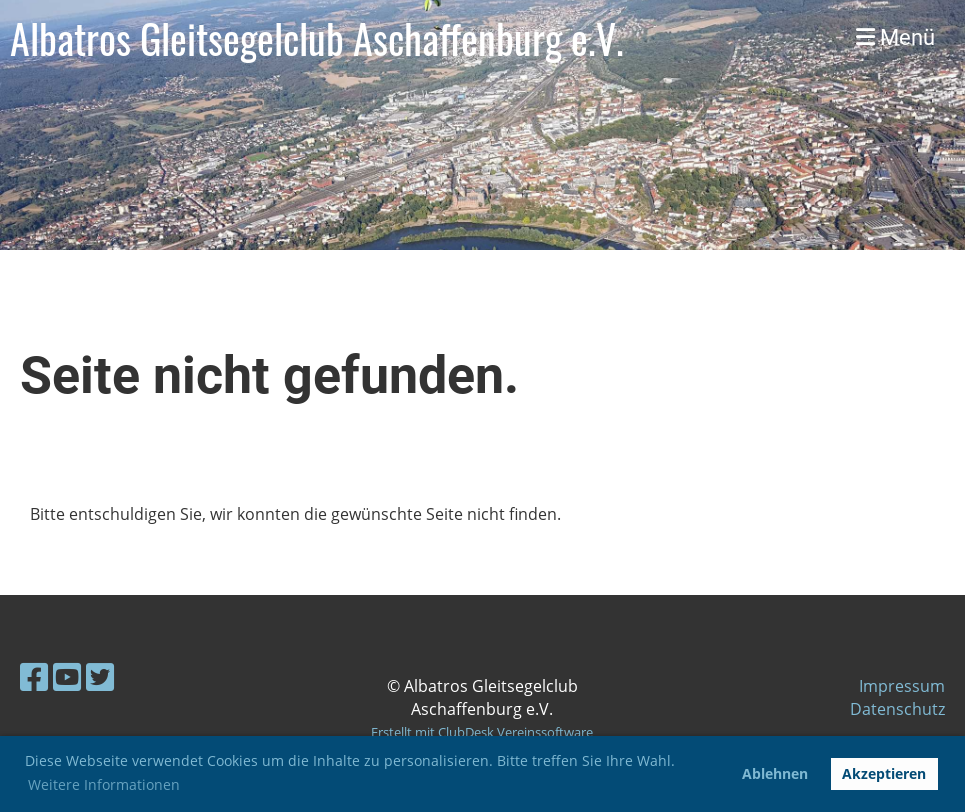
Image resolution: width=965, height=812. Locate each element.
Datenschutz (897, 709)
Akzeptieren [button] (884, 773)
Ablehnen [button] (775, 773)
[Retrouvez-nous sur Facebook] (34, 676)
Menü (895, 37)
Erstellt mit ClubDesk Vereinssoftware (482, 732)
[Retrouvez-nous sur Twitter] (100, 676)
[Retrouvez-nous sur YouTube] (67, 676)
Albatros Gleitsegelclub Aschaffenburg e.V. (317, 38)
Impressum (902, 686)
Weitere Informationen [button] (104, 784)
